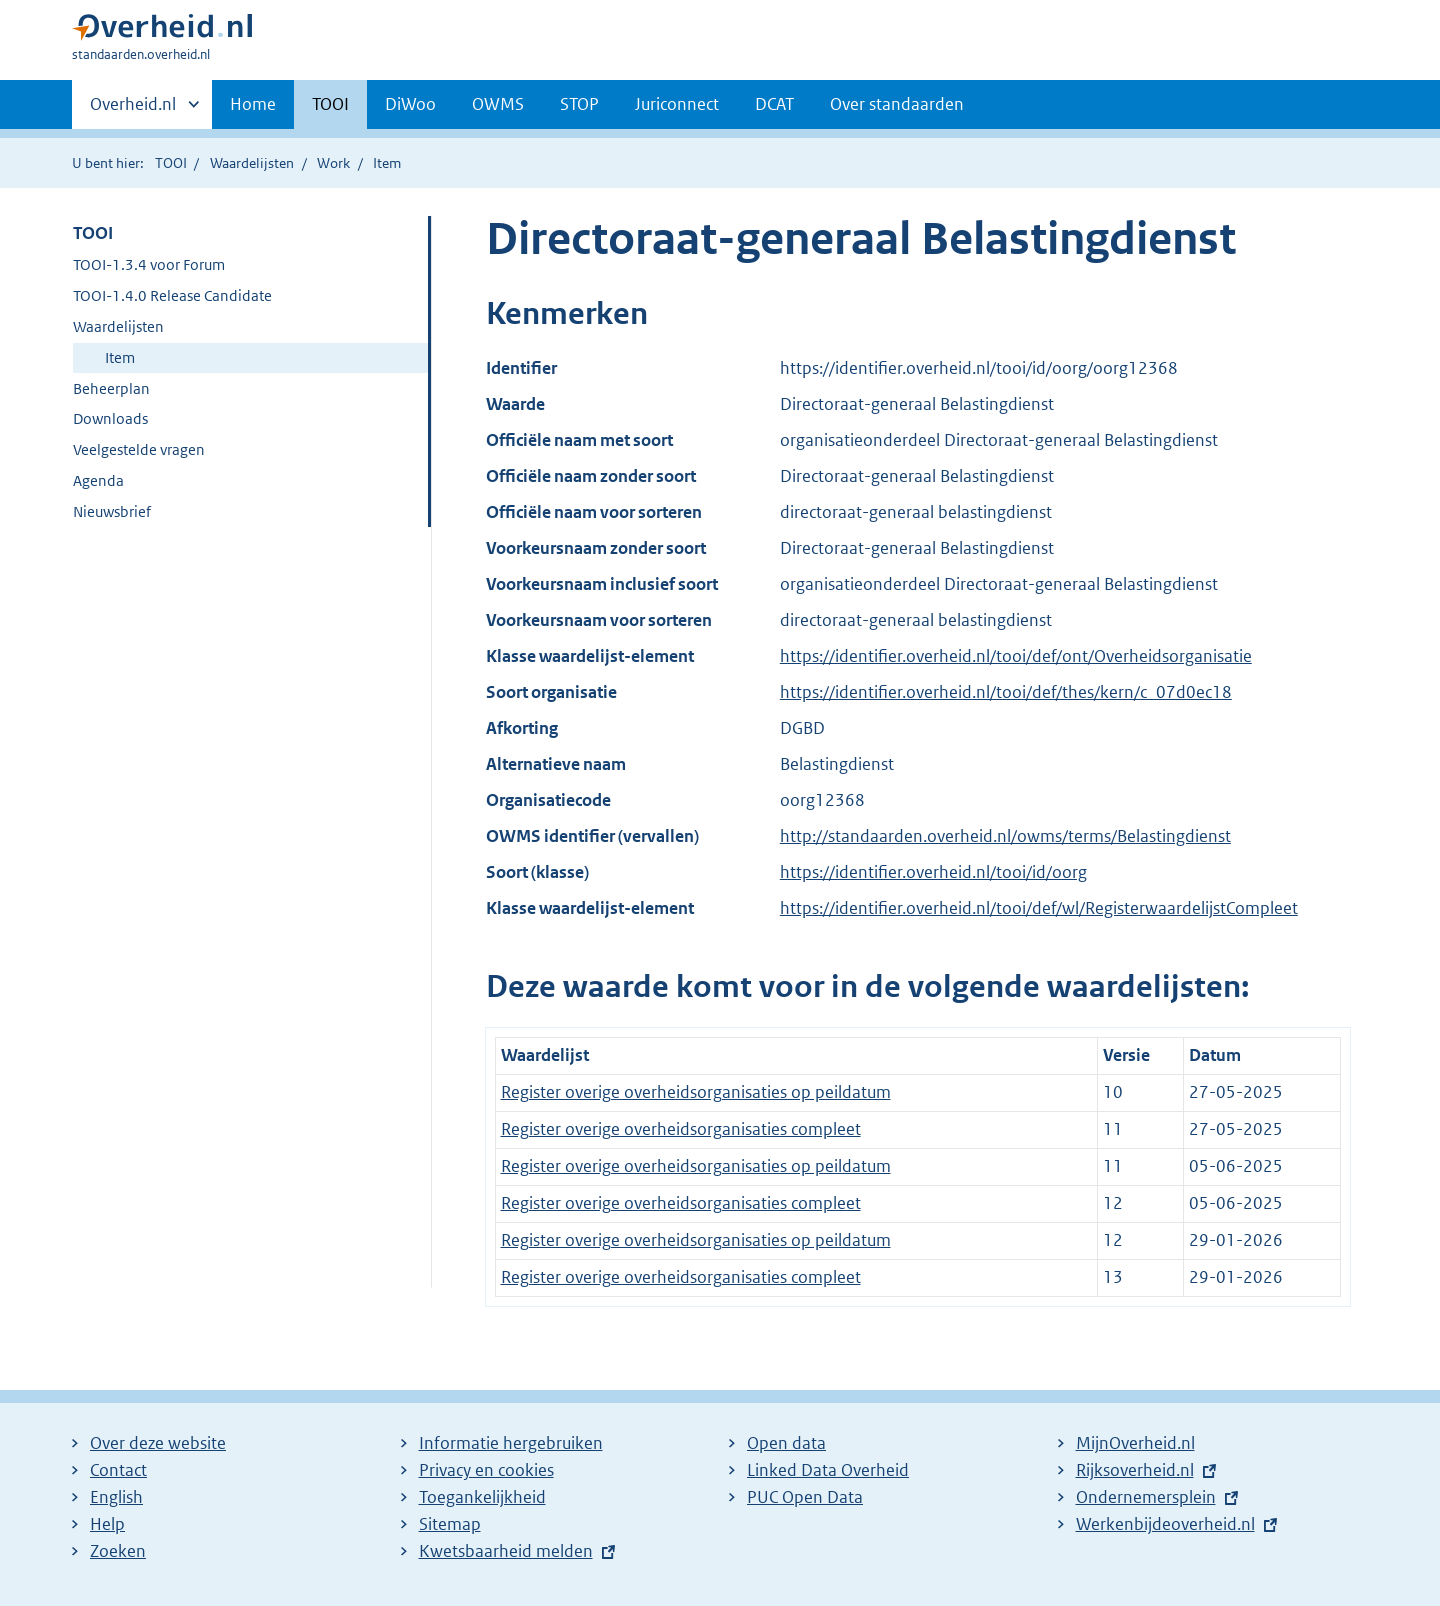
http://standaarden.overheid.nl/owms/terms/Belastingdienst (1005, 836)
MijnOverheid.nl (1135, 1443)
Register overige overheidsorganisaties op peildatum (696, 1092)
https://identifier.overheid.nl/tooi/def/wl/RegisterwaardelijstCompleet (1039, 908)
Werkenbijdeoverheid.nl (1165, 1524)
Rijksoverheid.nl (1135, 1470)
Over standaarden (897, 104)
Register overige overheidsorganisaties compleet (681, 1129)
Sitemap (450, 1524)
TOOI (330, 104)
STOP (579, 104)
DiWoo (410, 104)
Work (333, 163)
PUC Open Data (805, 1497)
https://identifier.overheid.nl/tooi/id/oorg (933, 872)
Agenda (98, 480)
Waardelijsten (252, 163)
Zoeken (118, 1551)
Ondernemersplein (1146, 1497)
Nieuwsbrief (112, 511)
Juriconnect (677, 104)
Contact (118, 1470)
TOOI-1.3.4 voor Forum (149, 264)
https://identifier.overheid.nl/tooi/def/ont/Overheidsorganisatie (1016, 656)
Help (107, 1524)
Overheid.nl (133, 110)
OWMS (498, 104)
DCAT (774, 104)
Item (120, 357)
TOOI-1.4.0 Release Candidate (172, 295)
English (116, 1497)
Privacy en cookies (486, 1470)
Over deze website (158, 1443)
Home (253, 104)
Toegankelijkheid (482, 1497)
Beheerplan (111, 388)
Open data (786, 1443)
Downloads (110, 418)
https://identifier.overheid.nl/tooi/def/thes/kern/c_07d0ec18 (1006, 692)
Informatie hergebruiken (511, 1443)
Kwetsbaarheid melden (506, 1551)
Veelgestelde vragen (139, 449)
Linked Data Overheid (828, 1470)
